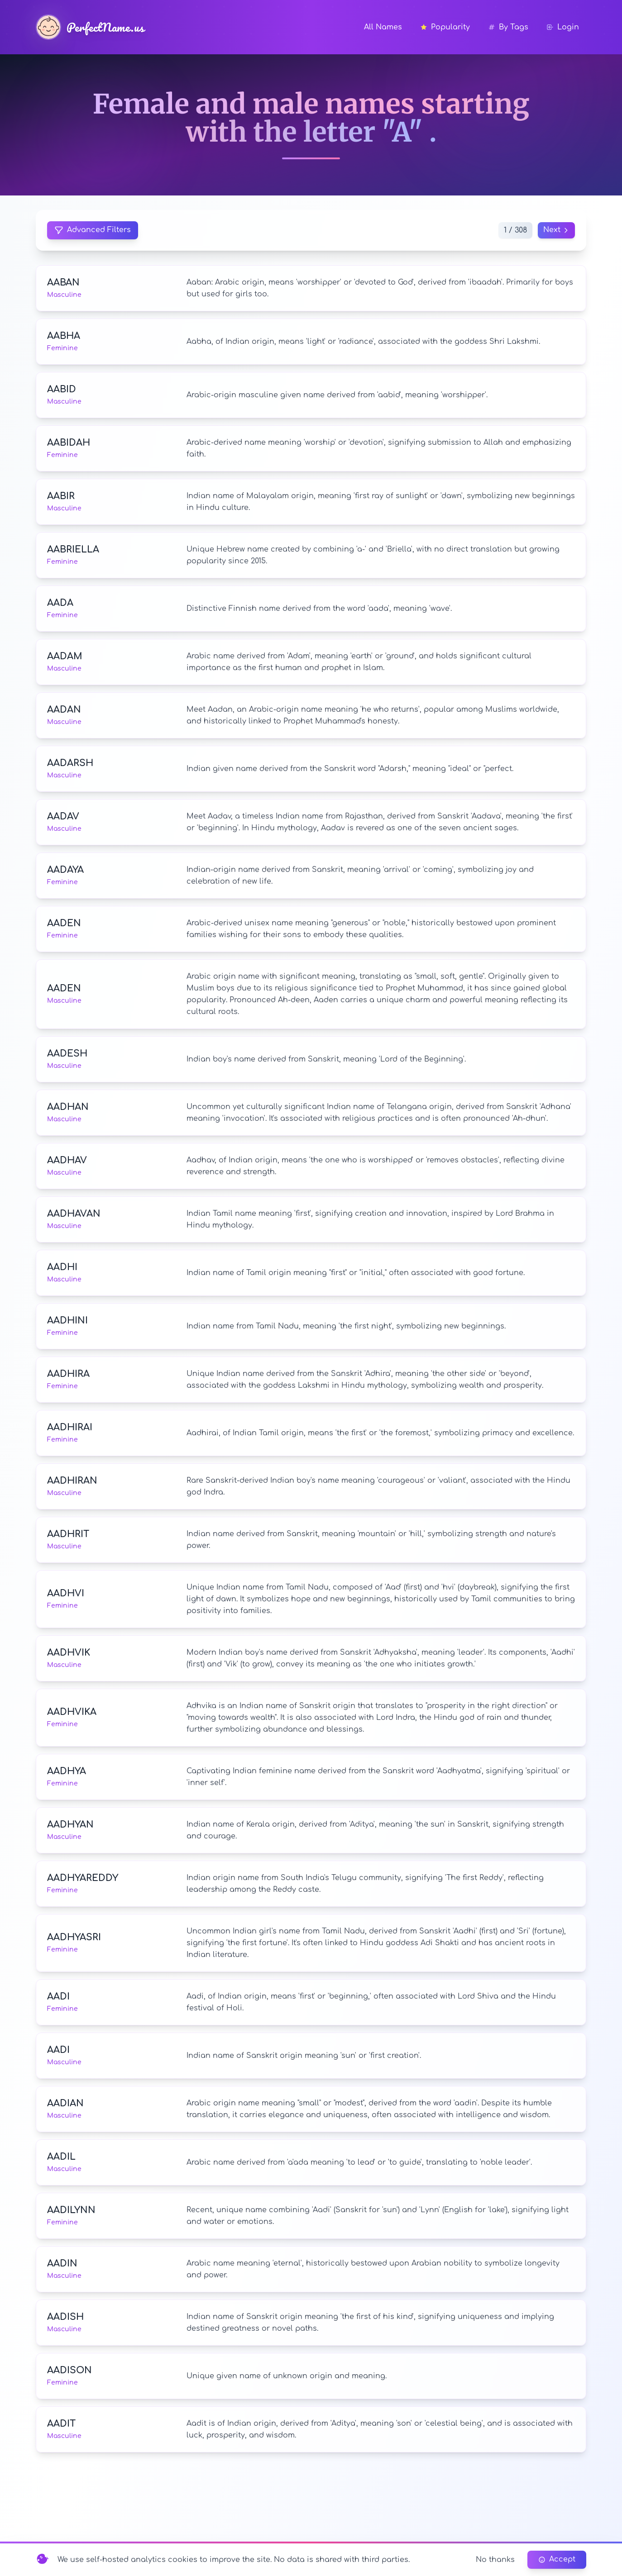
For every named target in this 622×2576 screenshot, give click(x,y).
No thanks (495, 2560)
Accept (556, 2560)
